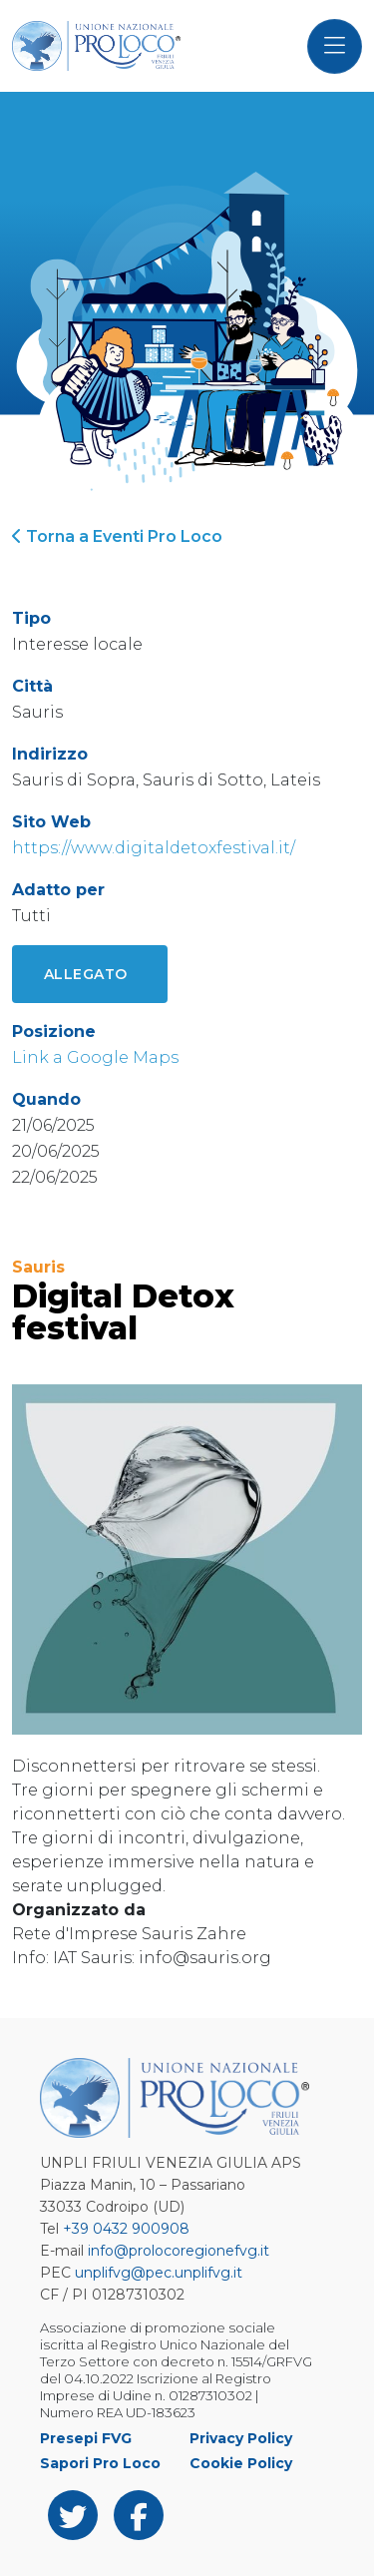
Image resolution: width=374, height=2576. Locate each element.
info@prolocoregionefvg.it (178, 2251)
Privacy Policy (240, 2438)
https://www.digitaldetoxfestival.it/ (153, 847)
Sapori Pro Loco (100, 2463)
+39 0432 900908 (126, 2229)
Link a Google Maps (95, 1057)
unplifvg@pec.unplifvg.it (158, 2273)
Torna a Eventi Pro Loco (117, 536)
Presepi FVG (86, 2438)
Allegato (86, 974)
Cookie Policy (240, 2463)
